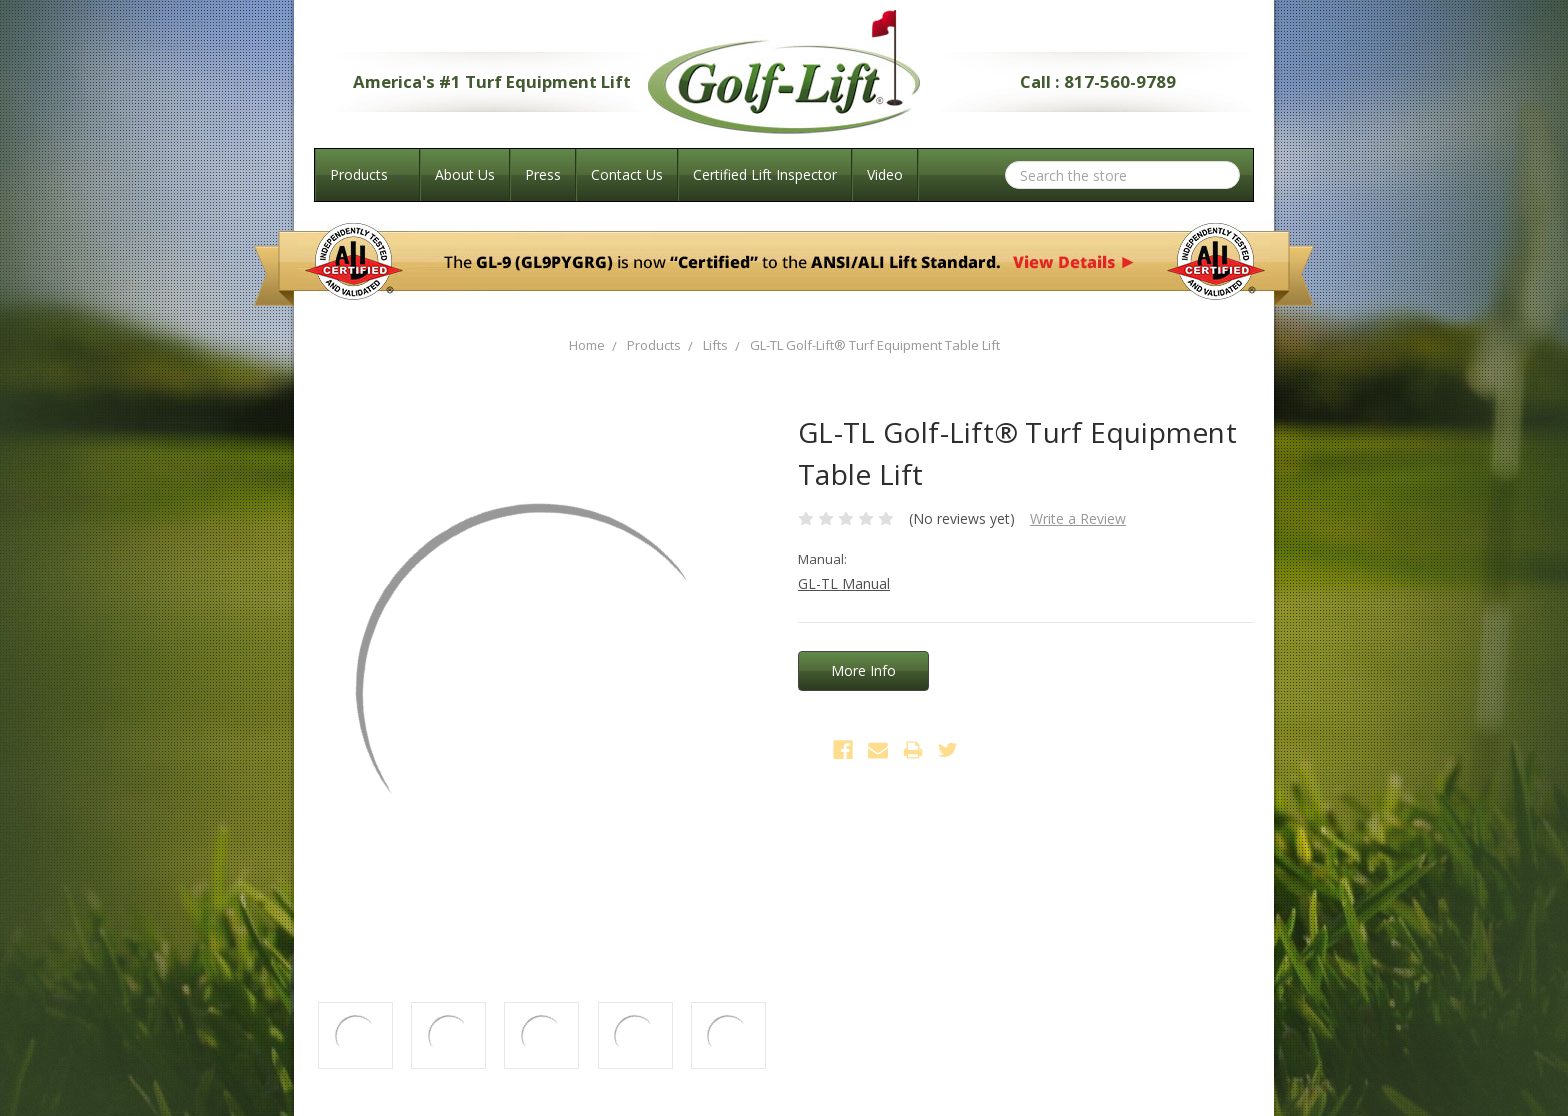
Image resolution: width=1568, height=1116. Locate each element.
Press (543, 174)
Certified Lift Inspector (765, 174)
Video (885, 174)
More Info (863, 670)
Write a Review (1078, 518)
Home (587, 345)
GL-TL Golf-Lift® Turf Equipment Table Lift (875, 345)
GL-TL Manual (844, 583)
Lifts (715, 345)
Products (367, 174)
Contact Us (627, 174)
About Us (465, 174)
